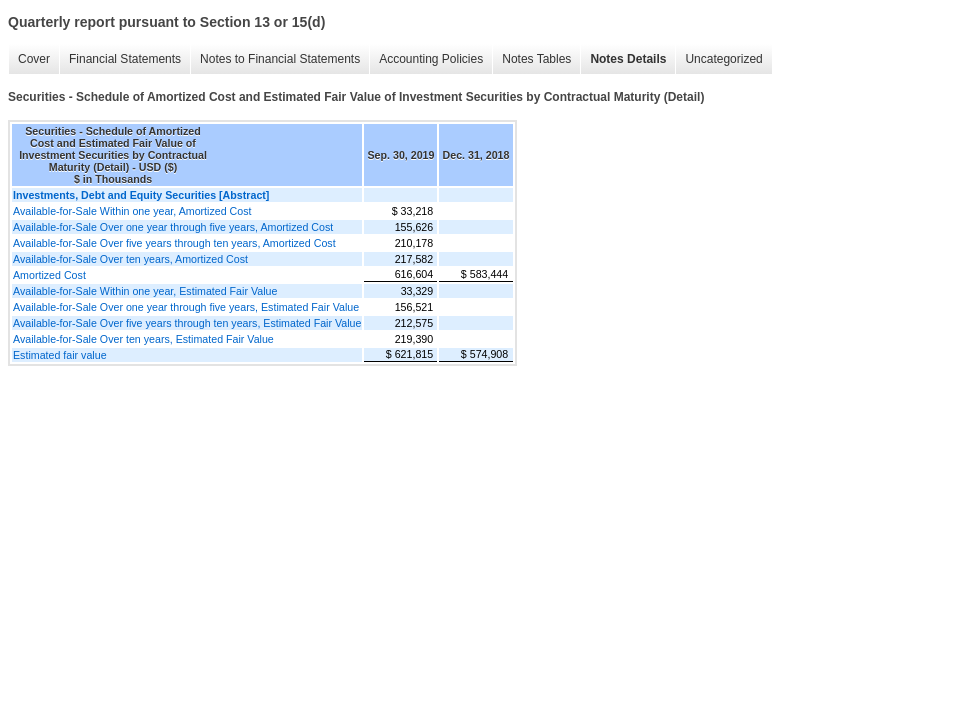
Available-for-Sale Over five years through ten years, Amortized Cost (174, 243)
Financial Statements (125, 59)
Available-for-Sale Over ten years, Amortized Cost (130, 259)
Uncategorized (723, 59)
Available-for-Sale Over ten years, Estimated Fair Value (143, 339)
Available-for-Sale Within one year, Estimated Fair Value (145, 291)
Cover (34, 59)
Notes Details (628, 59)
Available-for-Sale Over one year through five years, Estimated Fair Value (186, 307)
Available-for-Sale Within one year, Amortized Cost (132, 211)
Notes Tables (536, 59)
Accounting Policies (431, 59)
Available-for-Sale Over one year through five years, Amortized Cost (173, 227)
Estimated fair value (60, 355)
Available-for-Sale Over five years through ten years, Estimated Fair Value (187, 323)
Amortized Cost (49, 275)
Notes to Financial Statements (280, 59)
